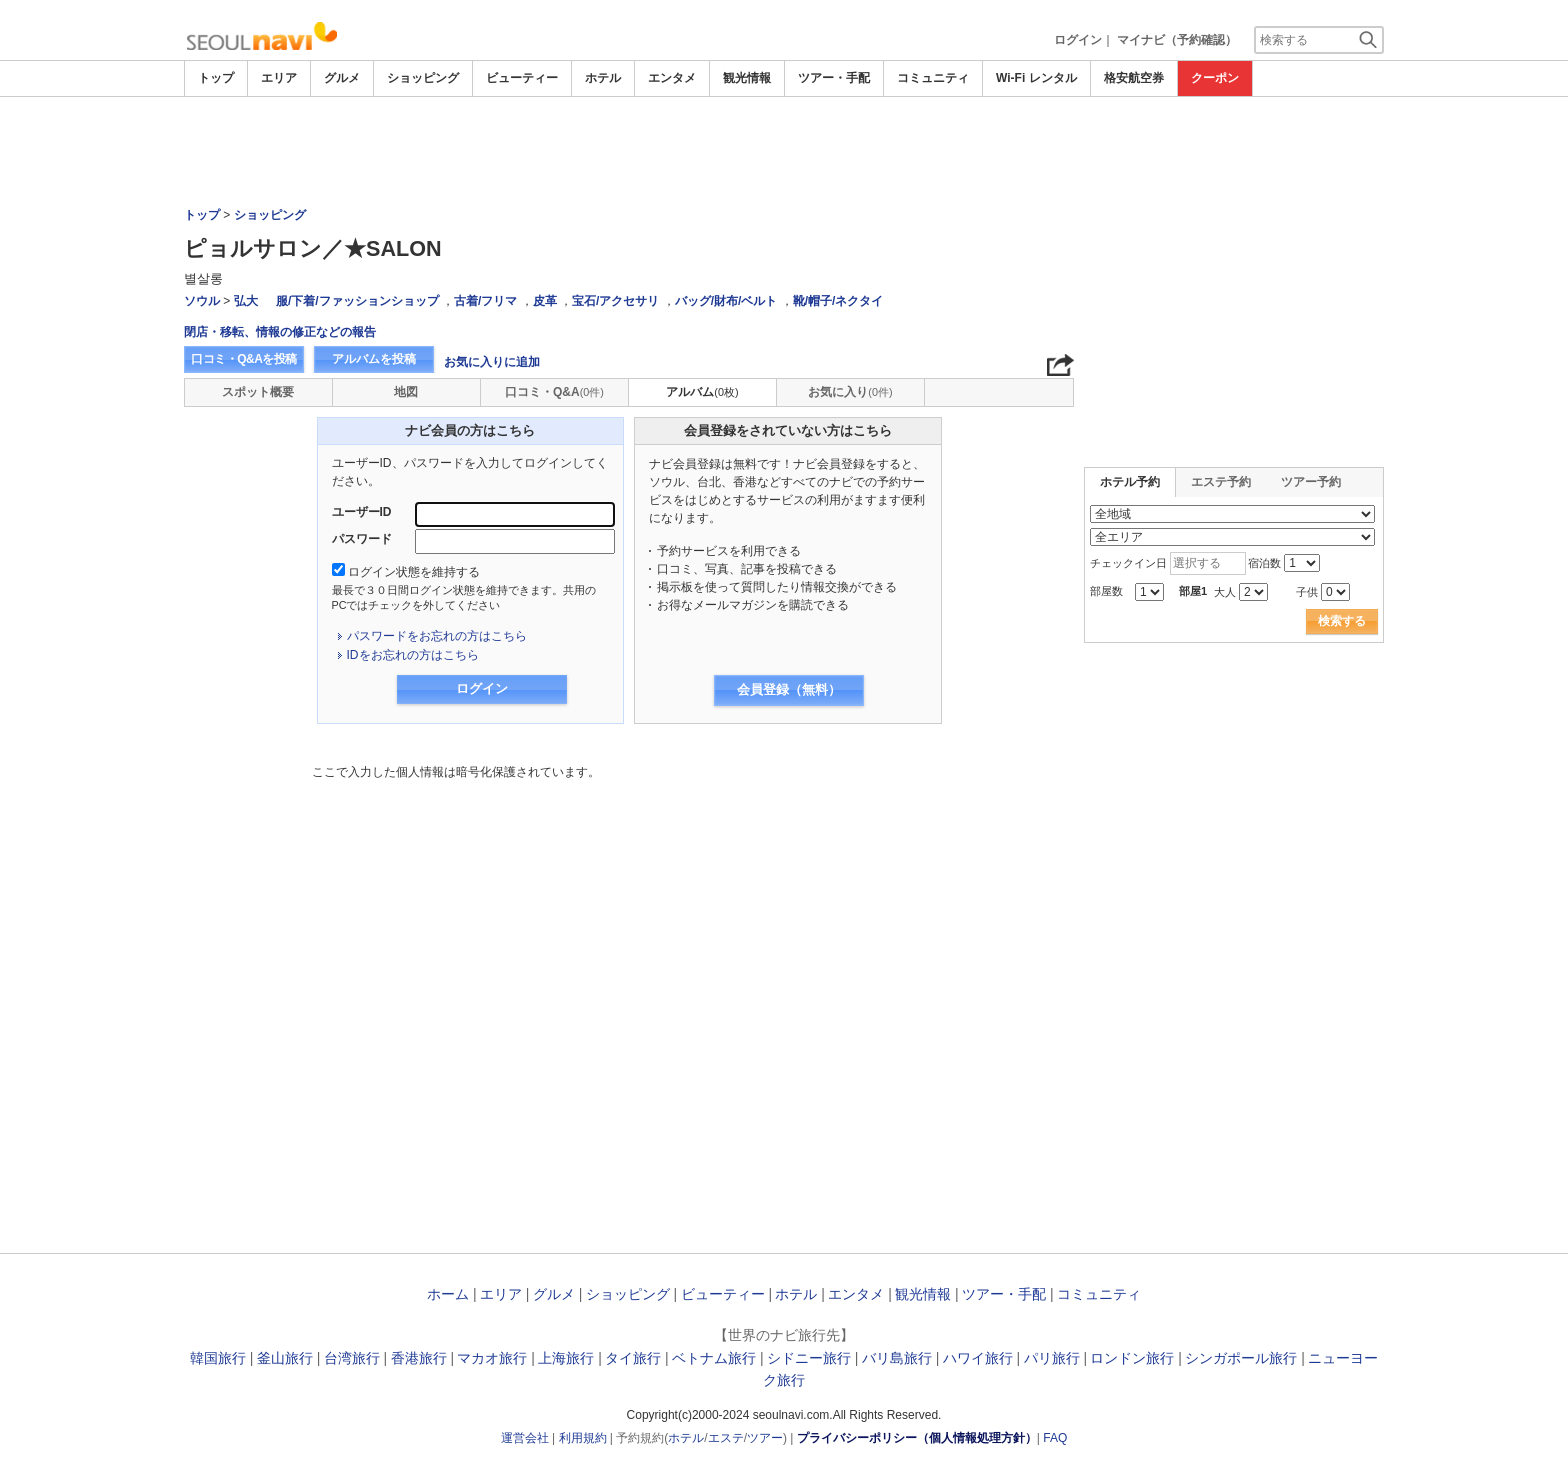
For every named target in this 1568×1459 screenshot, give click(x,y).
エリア (279, 78)
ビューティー (522, 78)
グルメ (342, 78)
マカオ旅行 (492, 1358)
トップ (216, 78)
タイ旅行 (633, 1358)
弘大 (246, 301)
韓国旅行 (218, 1358)
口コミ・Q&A (554, 392)
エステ (726, 1438)
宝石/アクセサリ (615, 301)
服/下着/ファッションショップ (357, 301)
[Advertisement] (784, 152)
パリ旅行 (1052, 1358)
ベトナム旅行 (714, 1358)
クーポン (1215, 78)
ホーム (448, 1294)
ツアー (765, 1438)
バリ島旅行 (897, 1358)
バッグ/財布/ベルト (726, 301)
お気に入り (850, 392)
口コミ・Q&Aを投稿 (244, 359)
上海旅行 (566, 1358)
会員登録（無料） (789, 689)
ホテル (603, 78)
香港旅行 (419, 1358)
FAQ (1055, 1438)
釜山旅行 (285, 1358)
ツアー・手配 (834, 78)
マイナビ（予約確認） (1177, 40)
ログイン (1078, 40)
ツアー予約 (1311, 482)
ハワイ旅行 (978, 1358)
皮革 (545, 301)
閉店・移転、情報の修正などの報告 (280, 332)
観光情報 (747, 78)
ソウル (202, 301)
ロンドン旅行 (1132, 1358)
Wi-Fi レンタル (1036, 78)
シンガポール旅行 (1241, 1358)
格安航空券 (1134, 78)
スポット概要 (258, 392)
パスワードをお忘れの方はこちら (437, 636)
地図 (406, 392)
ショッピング (423, 78)
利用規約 (583, 1438)
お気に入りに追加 (492, 362)
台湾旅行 (352, 1358)
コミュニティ (933, 78)
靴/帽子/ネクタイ (838, 301)
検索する (1342, 621)
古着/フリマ (485, 301)
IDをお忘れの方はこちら (413, 655)
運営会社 (525, 1438)
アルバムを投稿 (374, 359)
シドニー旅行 (809, 1358)
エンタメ (672, 78)
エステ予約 (1221, 482)
